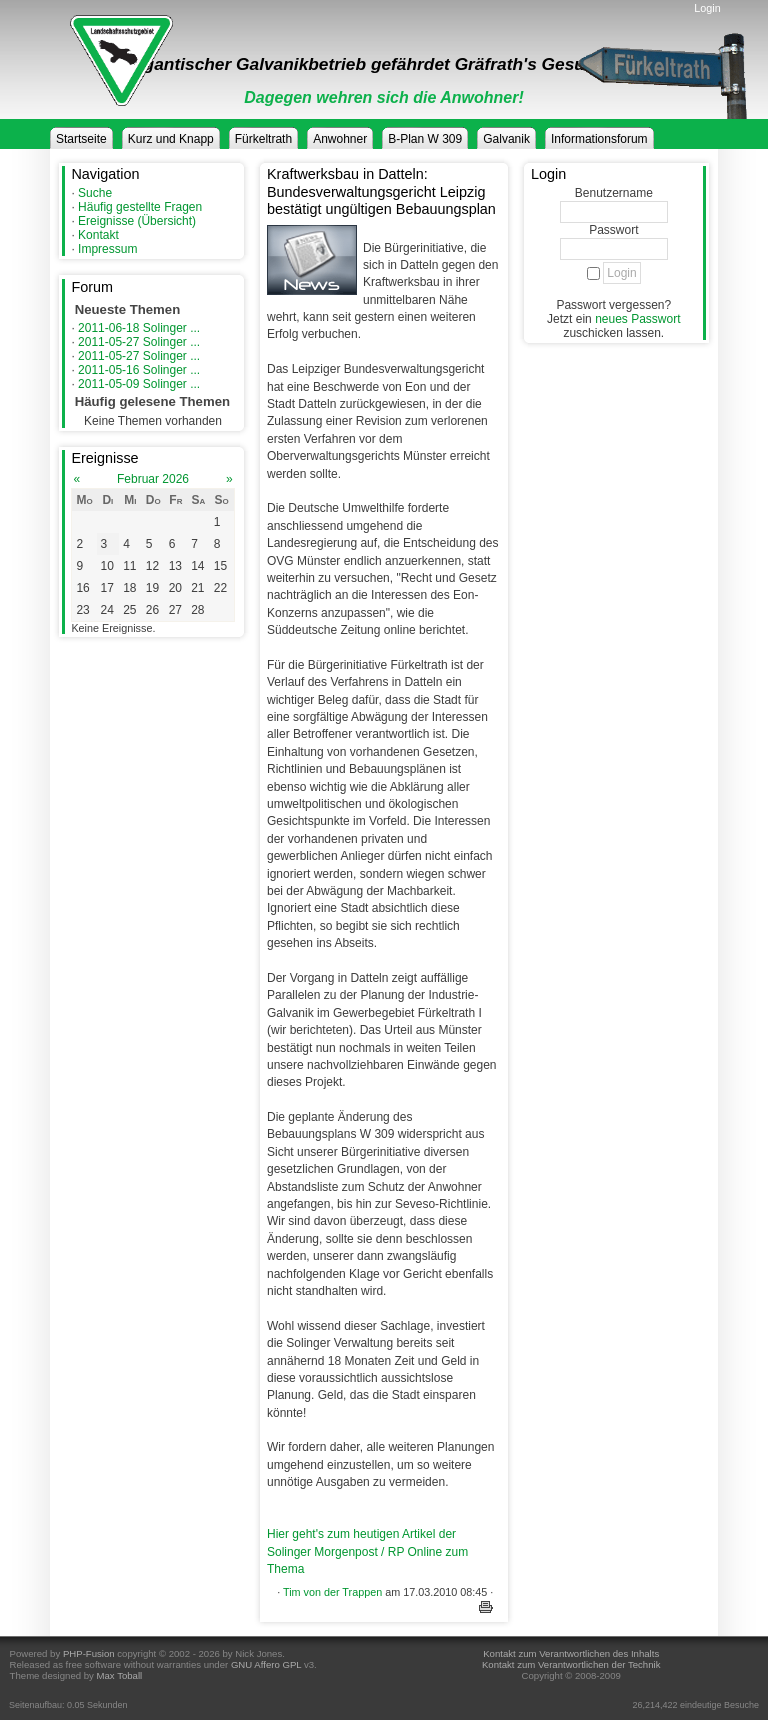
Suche (95, 193)
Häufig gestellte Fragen (140, 207)
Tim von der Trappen (332, 1592)
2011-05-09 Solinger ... (139, 384)
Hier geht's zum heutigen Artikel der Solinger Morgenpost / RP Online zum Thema (367, 1551)
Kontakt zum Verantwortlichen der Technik (571, 1664)
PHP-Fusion (89, 1653)
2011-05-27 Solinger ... (139, 342)
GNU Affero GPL (266, 1664)
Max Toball (120, 1675)
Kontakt (98, 235)
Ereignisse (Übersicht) (137, 221)
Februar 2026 (153, 479)
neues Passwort (637, 319)
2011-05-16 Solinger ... (139, 370)
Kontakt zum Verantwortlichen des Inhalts (571, 1653)
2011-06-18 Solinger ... (139, 328)
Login (707, 8)
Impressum (107, 249)
